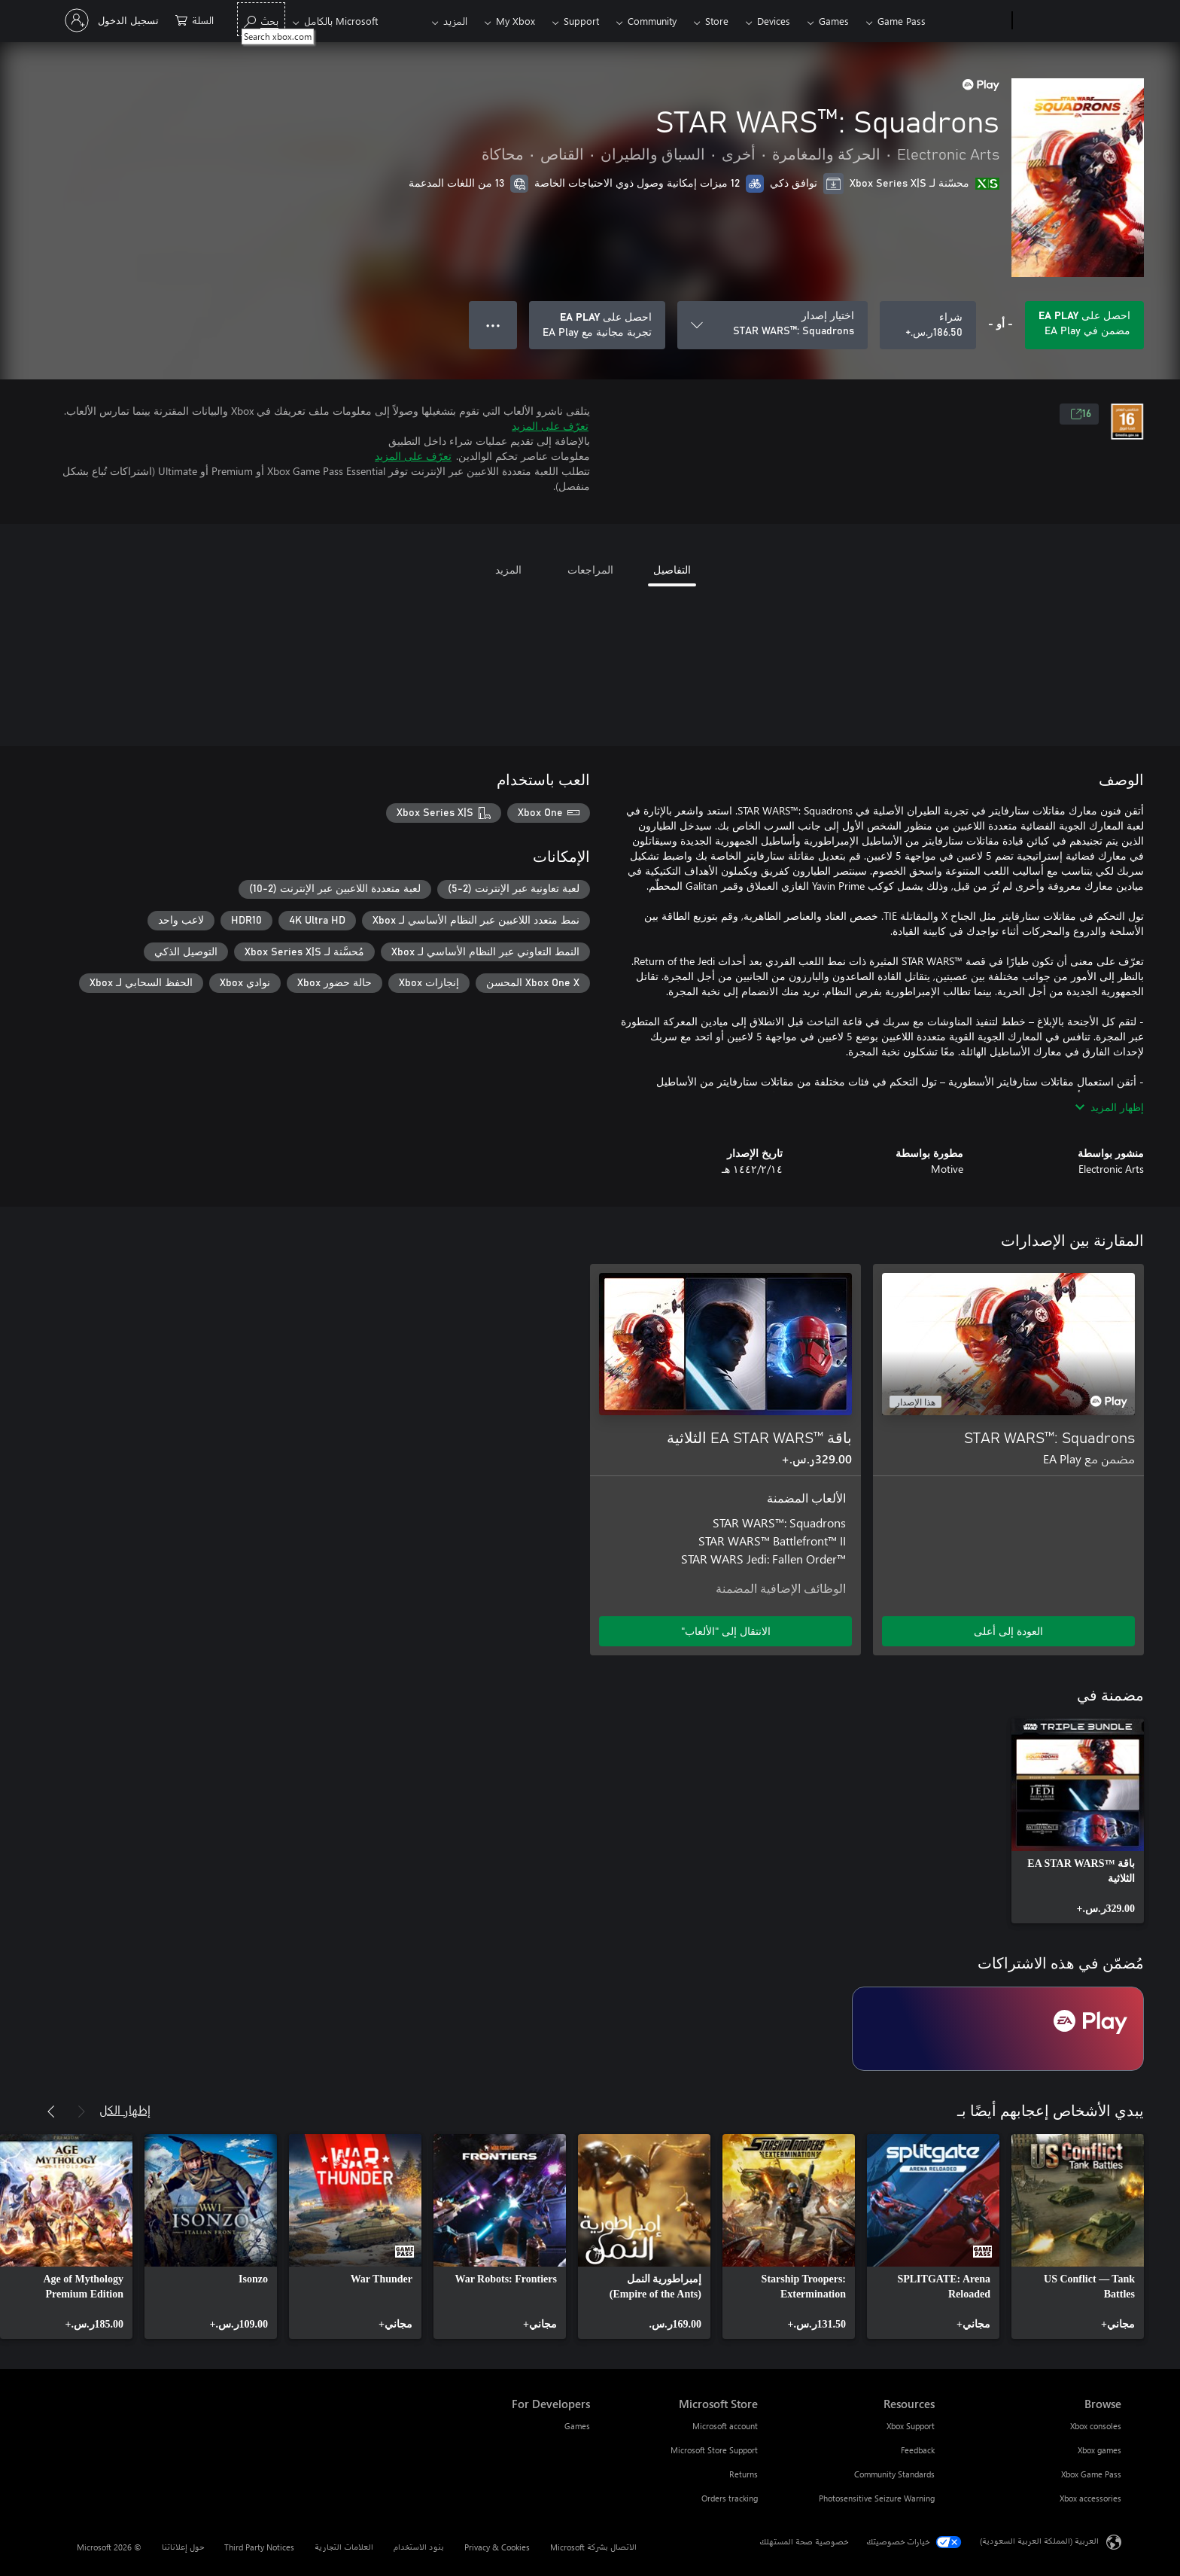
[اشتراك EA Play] (998, 2029)
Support (581, 20)
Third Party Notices (259, 2547)
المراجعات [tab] (590, 569)
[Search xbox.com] (261, 19)
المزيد (455, 20)
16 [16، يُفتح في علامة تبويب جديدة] (1080, 414)
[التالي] (51, 2111)
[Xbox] (970, 21)
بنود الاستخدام (419, 2547)
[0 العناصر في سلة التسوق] (194, 19)
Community (652, 20)
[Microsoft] (1069, 21)
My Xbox (515, 20)
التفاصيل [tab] (672, 569)
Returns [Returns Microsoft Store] (743, 2474)
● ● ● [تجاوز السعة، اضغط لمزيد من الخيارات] (493, 325)
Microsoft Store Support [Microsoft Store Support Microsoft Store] (714, 2450)
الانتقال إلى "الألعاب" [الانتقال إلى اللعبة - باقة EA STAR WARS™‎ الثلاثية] (726, 1631)
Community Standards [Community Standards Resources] (894, 2474)
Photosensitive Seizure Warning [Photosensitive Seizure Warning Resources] (877, 2498)
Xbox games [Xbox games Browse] (1099, 2450)
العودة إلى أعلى (1008, 1631)
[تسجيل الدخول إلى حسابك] (113, 20)
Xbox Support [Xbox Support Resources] (911, 2426)
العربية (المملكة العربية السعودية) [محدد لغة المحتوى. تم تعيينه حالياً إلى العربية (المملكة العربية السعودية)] (1039, 2541)
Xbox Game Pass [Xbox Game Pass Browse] (1091, 2474)
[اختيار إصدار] (772, 325)
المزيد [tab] (508, 569)
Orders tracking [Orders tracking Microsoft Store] (729, 2498)
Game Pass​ (901, 20)
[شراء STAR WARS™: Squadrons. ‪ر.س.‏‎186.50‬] (928, 325)
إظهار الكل (125, 2110)
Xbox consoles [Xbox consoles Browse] (1095, 2426)
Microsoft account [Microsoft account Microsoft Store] (725, 2426)
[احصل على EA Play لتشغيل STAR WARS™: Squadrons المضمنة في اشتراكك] (1084, 325)
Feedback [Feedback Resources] (918, 2450)
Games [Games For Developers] (577, 2426)
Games (834, 20)
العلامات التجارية (344, 2547)
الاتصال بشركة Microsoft (593, 2547)
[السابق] (81, 2111)
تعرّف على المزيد (550, 426)
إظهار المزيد (1109, 1107)
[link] (1077, 1821)
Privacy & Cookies (497, 2547)
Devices (773, 20)
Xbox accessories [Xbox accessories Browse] (1090, 2498)
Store (716, 20)
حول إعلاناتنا (183, 2547)
